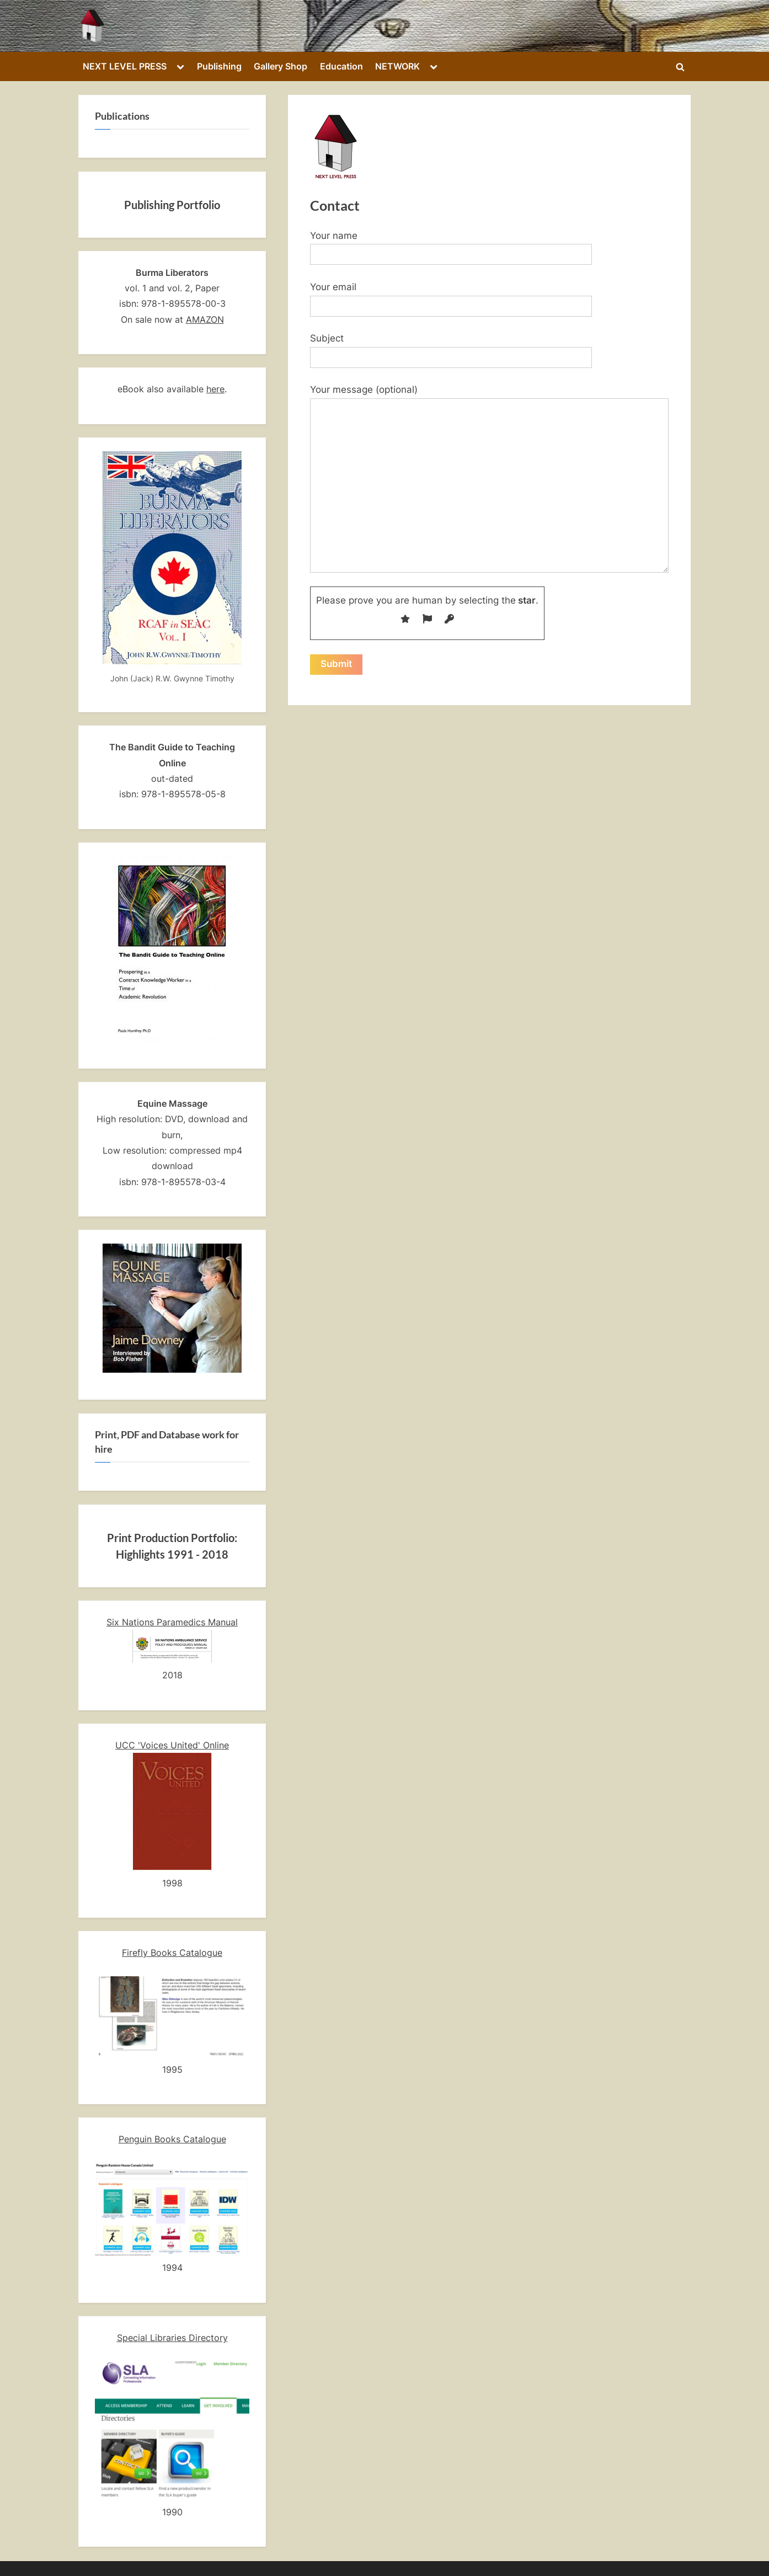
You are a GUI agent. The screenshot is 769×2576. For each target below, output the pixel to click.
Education (341, 66)
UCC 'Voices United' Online (172, 1745)
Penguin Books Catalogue (172, 2139)
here (215, 388)
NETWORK (397, 66)
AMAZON (205, 319)
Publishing (219, 66)
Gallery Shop (280, 66)
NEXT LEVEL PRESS (125, 66)
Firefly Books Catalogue (172, 1952)
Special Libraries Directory (172, 2337)
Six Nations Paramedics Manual (172, 1622)
